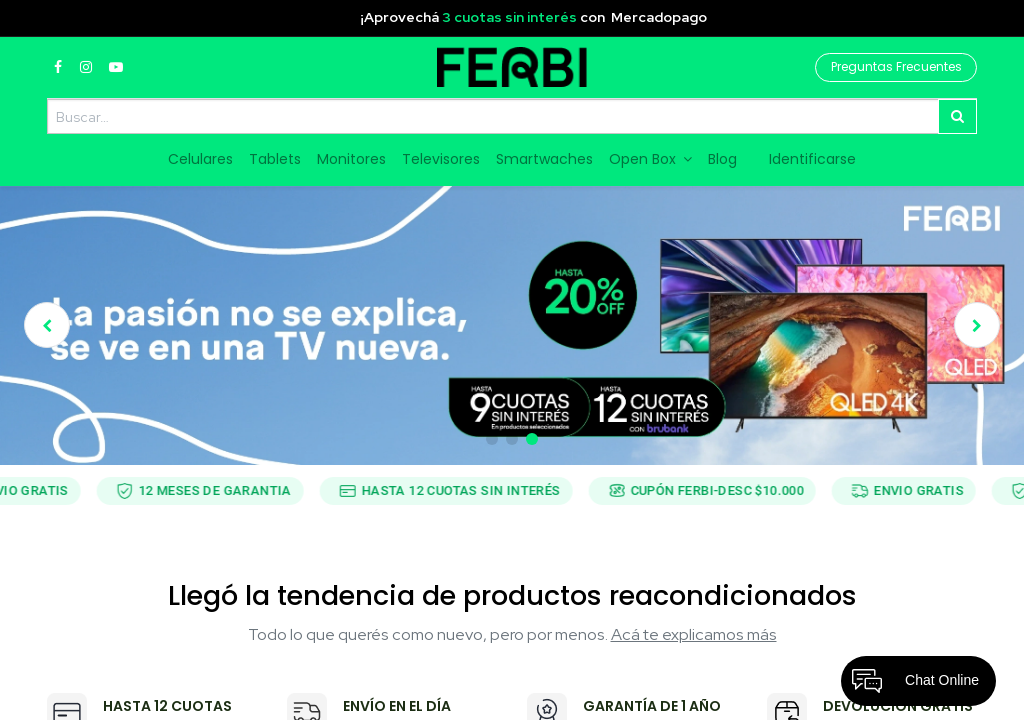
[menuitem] (200, 160)
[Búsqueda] (957, 116)
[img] (65, 325)
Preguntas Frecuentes (896, 66)
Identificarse (812, 159)
